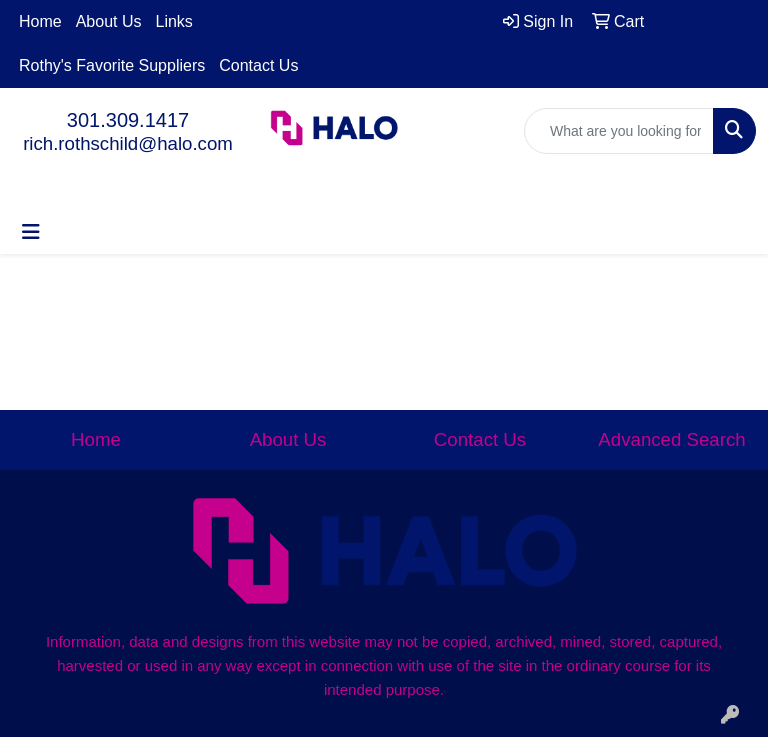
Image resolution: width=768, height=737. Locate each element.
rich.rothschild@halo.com (128, 143)
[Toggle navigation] (31, 232)
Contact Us (258, 65)
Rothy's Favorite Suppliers (112, 65)
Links (174, 21)
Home (40, 21)
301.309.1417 (128, 120)
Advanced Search (671, 439)
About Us (109, 21)
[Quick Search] (619, 131)
